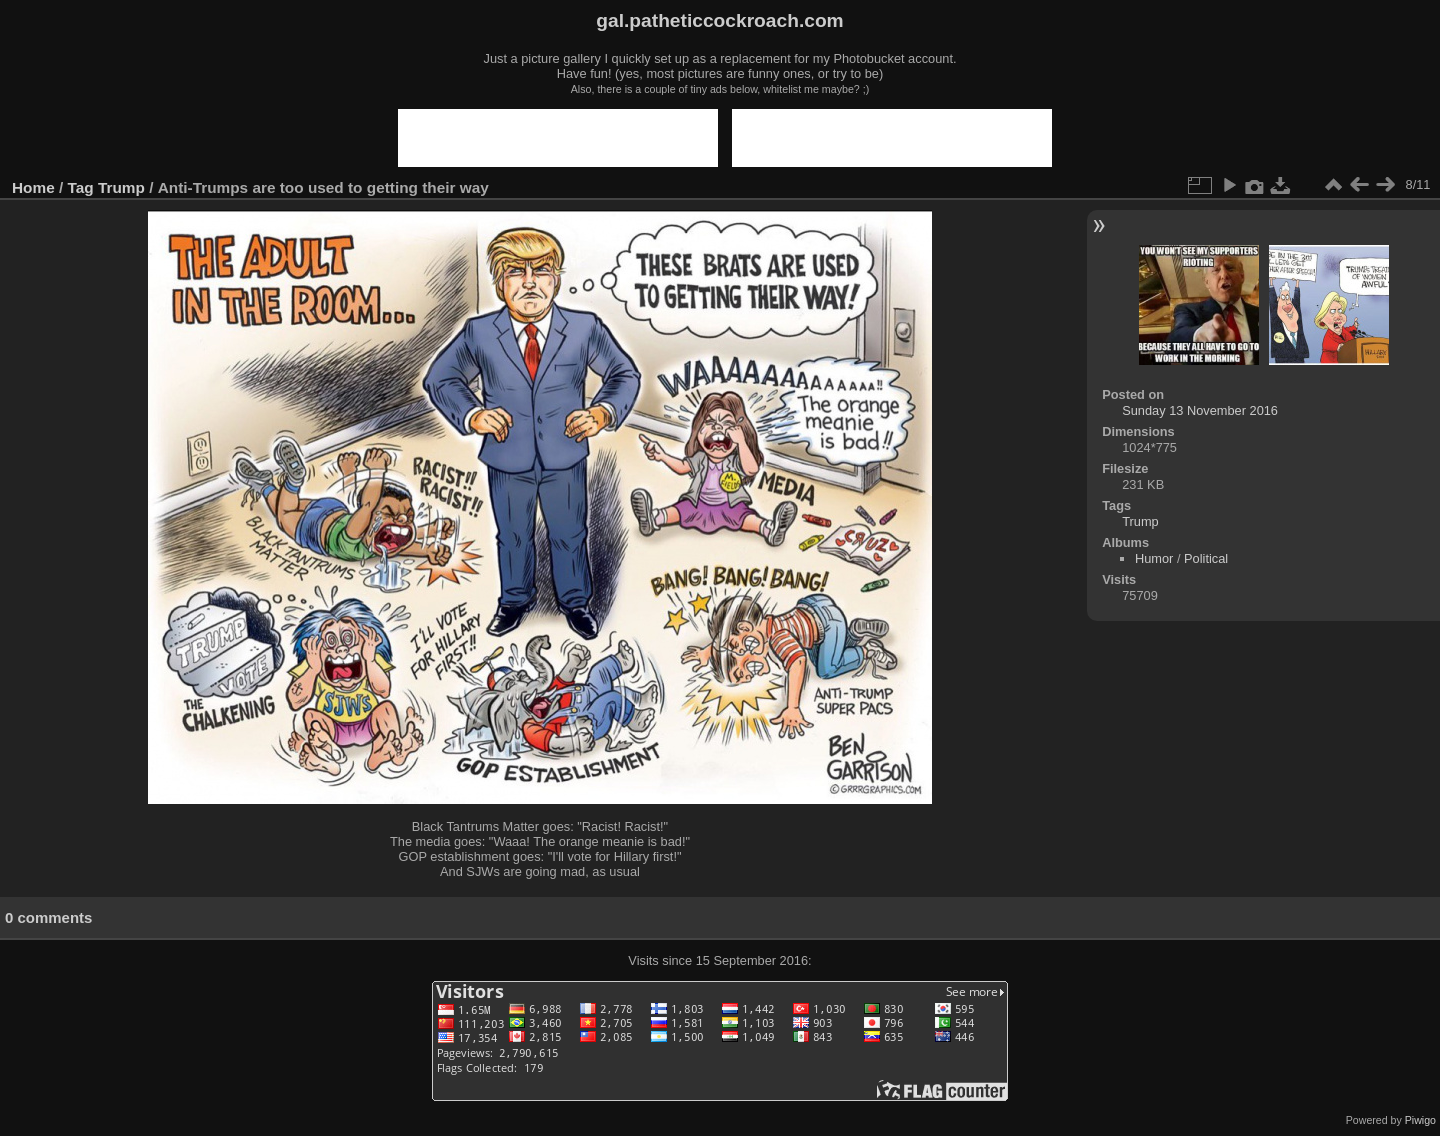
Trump (121, 187)
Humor (1154, 558)
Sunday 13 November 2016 (1200, 410)
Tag (81, 187)
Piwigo (1420, 1120)
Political (1206, 558)
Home (33, 187)
